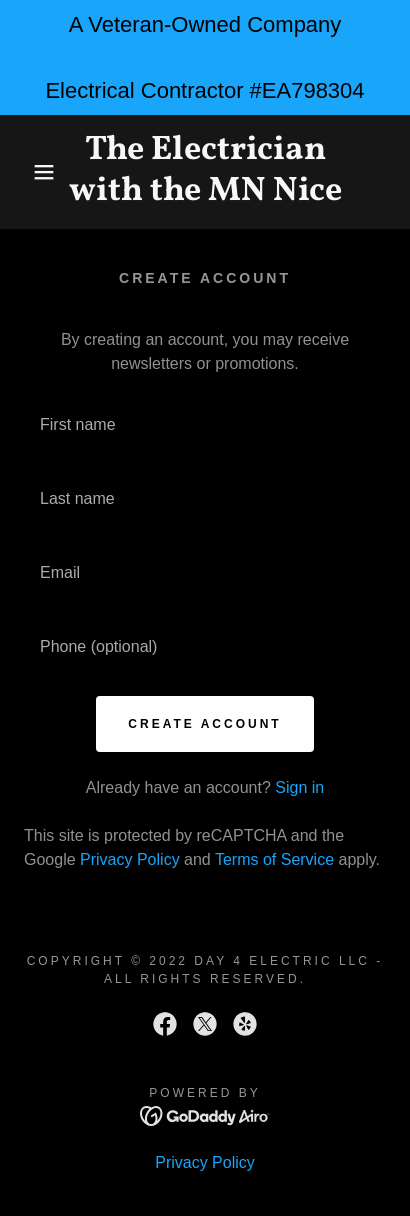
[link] (205, 172)
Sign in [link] (299, 787)
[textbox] (205, 425)
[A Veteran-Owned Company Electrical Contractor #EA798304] (205, 57)
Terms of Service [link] (274, 859)
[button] (31, 172)
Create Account (204, 724)
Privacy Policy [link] (130, 859)
